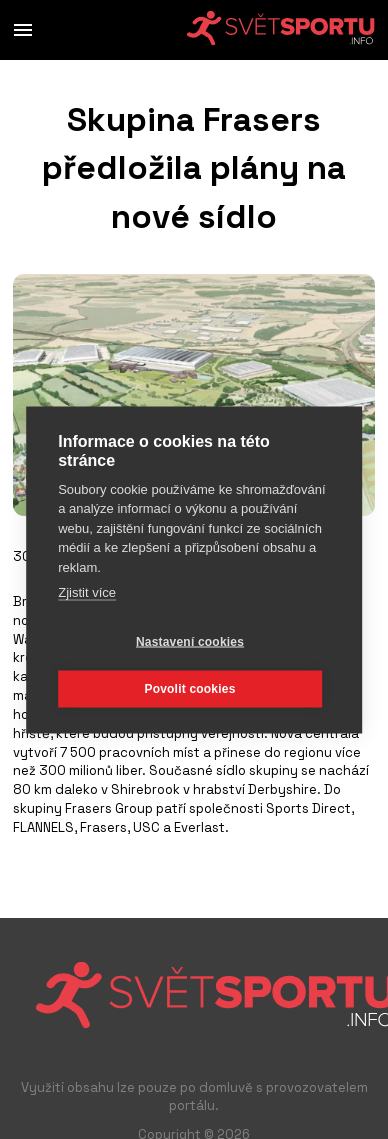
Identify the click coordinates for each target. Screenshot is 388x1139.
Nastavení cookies (190, 641)
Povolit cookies (189, 688)
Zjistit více (87, 591)
